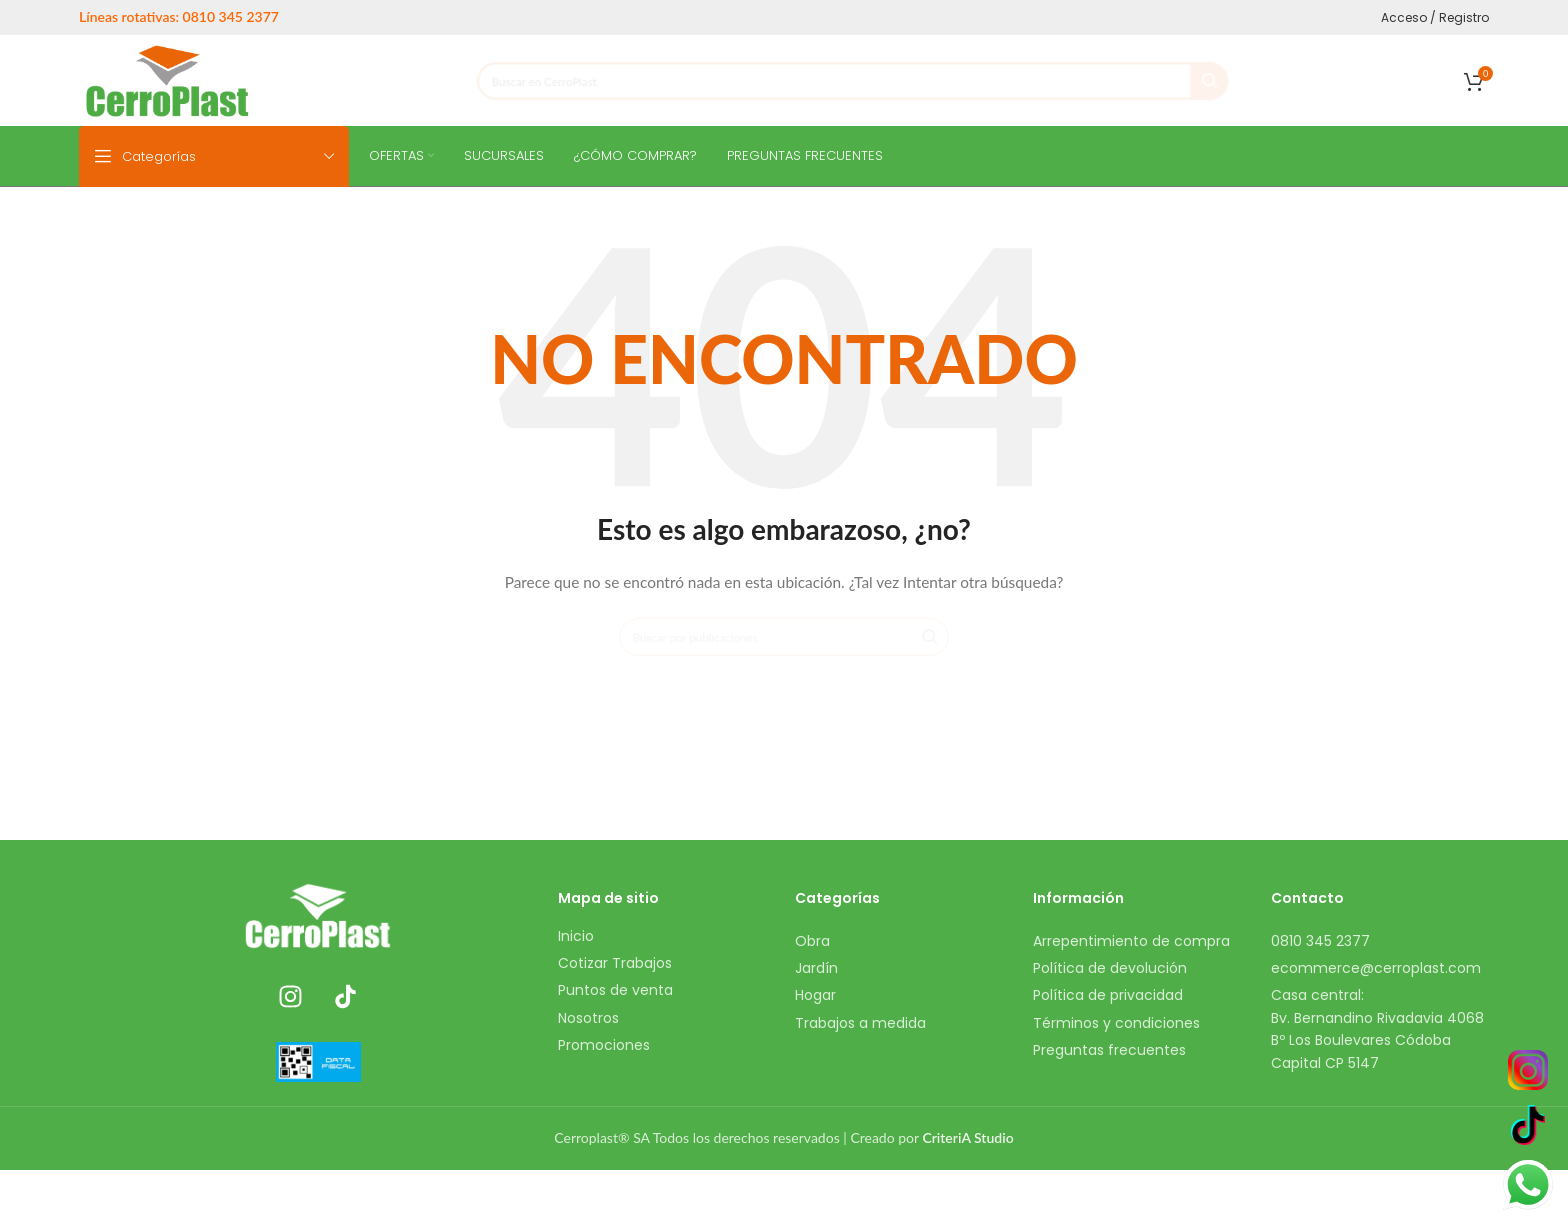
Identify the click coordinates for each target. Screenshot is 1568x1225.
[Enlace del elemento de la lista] (667, 936)
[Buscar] (852, 81)
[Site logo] (167, 78)
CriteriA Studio (967, 1137)
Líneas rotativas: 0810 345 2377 (179, 16)
